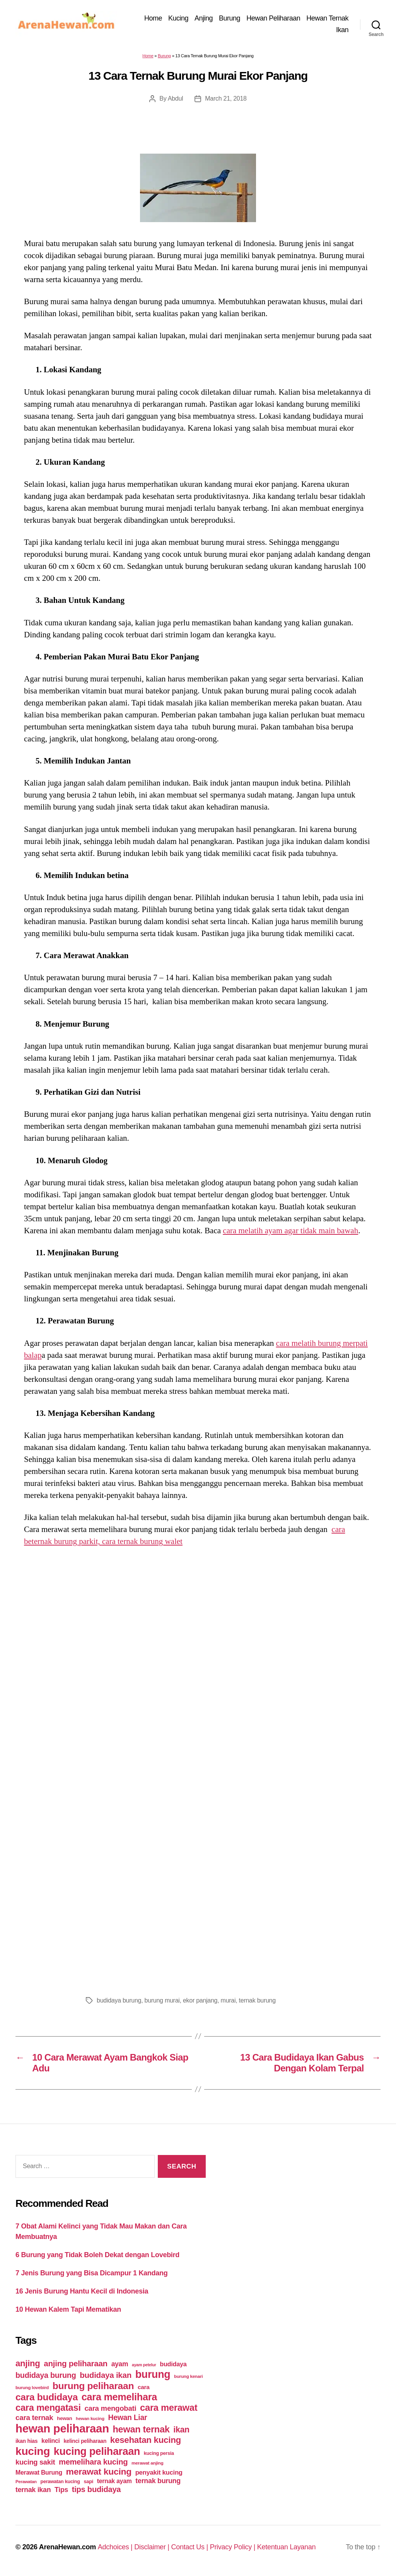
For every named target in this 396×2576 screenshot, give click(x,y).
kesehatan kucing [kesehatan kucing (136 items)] (145, 2440)
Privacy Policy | (233, 2547)
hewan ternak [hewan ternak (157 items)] (141, 2429)
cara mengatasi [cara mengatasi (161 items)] (48, 2408)
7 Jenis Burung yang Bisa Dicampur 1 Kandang (91, 2273)
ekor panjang (200, 2000)
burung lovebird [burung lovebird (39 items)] (32, 2387)
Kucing (178, 18)
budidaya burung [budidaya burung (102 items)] (45, 2375)
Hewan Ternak (327, 18)
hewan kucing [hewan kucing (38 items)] (90, 2418)
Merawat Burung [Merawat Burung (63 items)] (38, 2472)
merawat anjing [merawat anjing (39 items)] (147, 2463)
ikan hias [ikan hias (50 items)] (26, 2441)
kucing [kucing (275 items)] (32, 2451)
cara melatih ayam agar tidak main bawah (290, 1230)
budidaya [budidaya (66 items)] (173, 2363)
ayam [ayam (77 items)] (119, 2364)
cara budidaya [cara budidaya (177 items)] (46, 2397)
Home (153, 18)
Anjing (204, 18)
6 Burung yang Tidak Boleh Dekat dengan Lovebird (97, 2255)
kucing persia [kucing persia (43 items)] (159, 2453)
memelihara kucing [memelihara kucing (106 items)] (93, 2462)
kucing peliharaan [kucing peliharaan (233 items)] (97, 2451)
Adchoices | (116, 2547)
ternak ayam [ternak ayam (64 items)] (114, 2481)
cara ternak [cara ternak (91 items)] (34, 2417)
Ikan (342, 30)
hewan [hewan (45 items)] (64, 2418)
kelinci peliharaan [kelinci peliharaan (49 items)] (84, 2441)
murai (228, 2000)
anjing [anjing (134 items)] (27, 2363)
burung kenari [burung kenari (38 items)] (188, 2376)
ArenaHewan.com (67, 2547)
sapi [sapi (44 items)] (88, 2481)
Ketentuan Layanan (286, 2547)
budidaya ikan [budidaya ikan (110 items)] (105, 2375)
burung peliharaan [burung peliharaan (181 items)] (93, 2386)
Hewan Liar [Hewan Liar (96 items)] (127, 2417)
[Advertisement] (198, 1893)
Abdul (175, 98)
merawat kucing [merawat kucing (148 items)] (98, 2471)
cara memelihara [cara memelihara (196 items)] (119, 2396)
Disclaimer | (152, 2547)
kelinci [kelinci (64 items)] (50, 2440)
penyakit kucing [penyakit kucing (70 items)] (159, 2472)
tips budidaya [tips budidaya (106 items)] (96, 2489)
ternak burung (257, 2000)
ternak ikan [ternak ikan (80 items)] (33, 2490)
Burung (229, 18)
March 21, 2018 (225, 98)
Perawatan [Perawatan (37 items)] (26, 2481)
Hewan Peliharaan (273, 18)
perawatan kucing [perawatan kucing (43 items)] (60, 2481)
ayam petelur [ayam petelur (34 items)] (144, 2364)
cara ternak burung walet (142, 1541)
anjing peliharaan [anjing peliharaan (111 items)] (76, 2363)
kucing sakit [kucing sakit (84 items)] (35, 2462)
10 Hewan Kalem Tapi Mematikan (68, 2309)
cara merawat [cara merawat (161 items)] (168, 2408)
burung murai (162, 2000)
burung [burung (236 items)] (153, 2374)
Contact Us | (190, 2547)
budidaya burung (119, 2000)
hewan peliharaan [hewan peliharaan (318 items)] (62, 2428)
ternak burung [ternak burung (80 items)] (158, 2481)
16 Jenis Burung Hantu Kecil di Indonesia (81, 2291)
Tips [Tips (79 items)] (61, 2490)
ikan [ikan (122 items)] (181, 2429)
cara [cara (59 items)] (143, 2387)
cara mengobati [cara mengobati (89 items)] (110, 2408)
